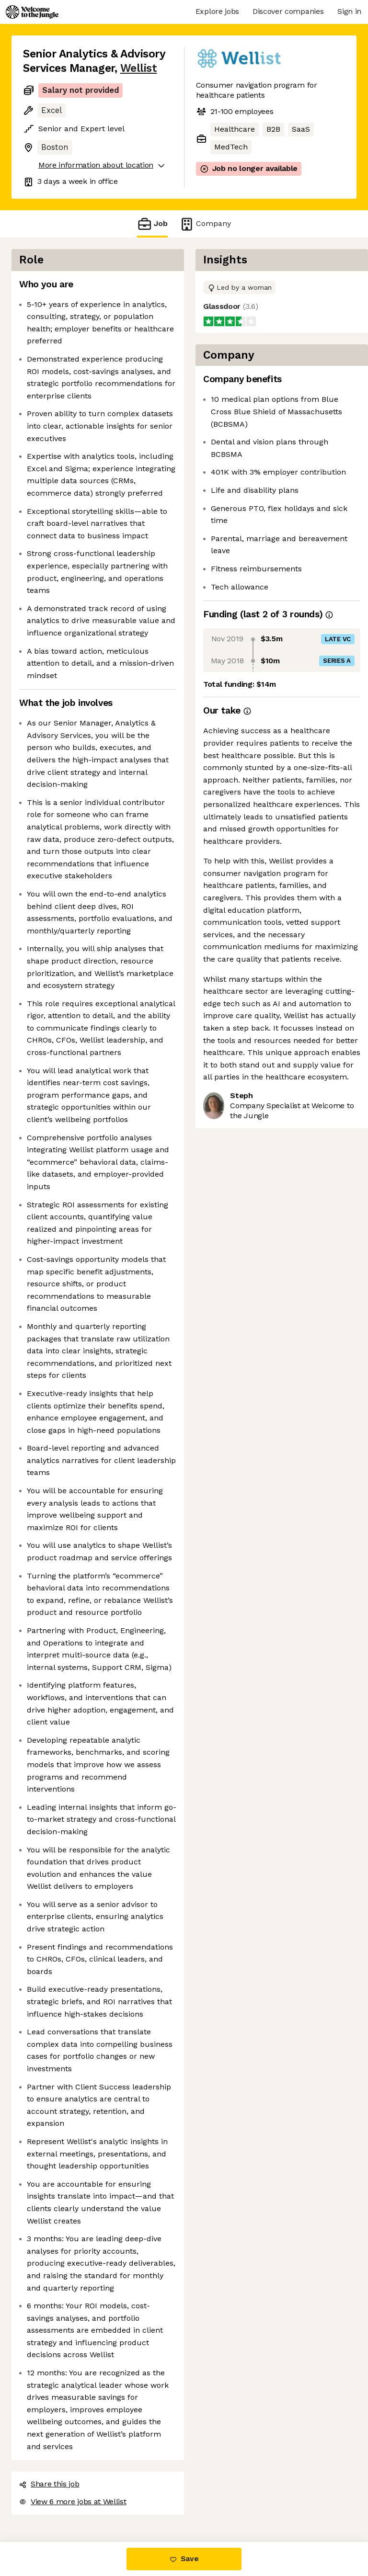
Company (205, 224)
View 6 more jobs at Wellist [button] (72, 2501)
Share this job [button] (49, 2483)
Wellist (138, 68)
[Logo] (32, 12)
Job (152, 224)
